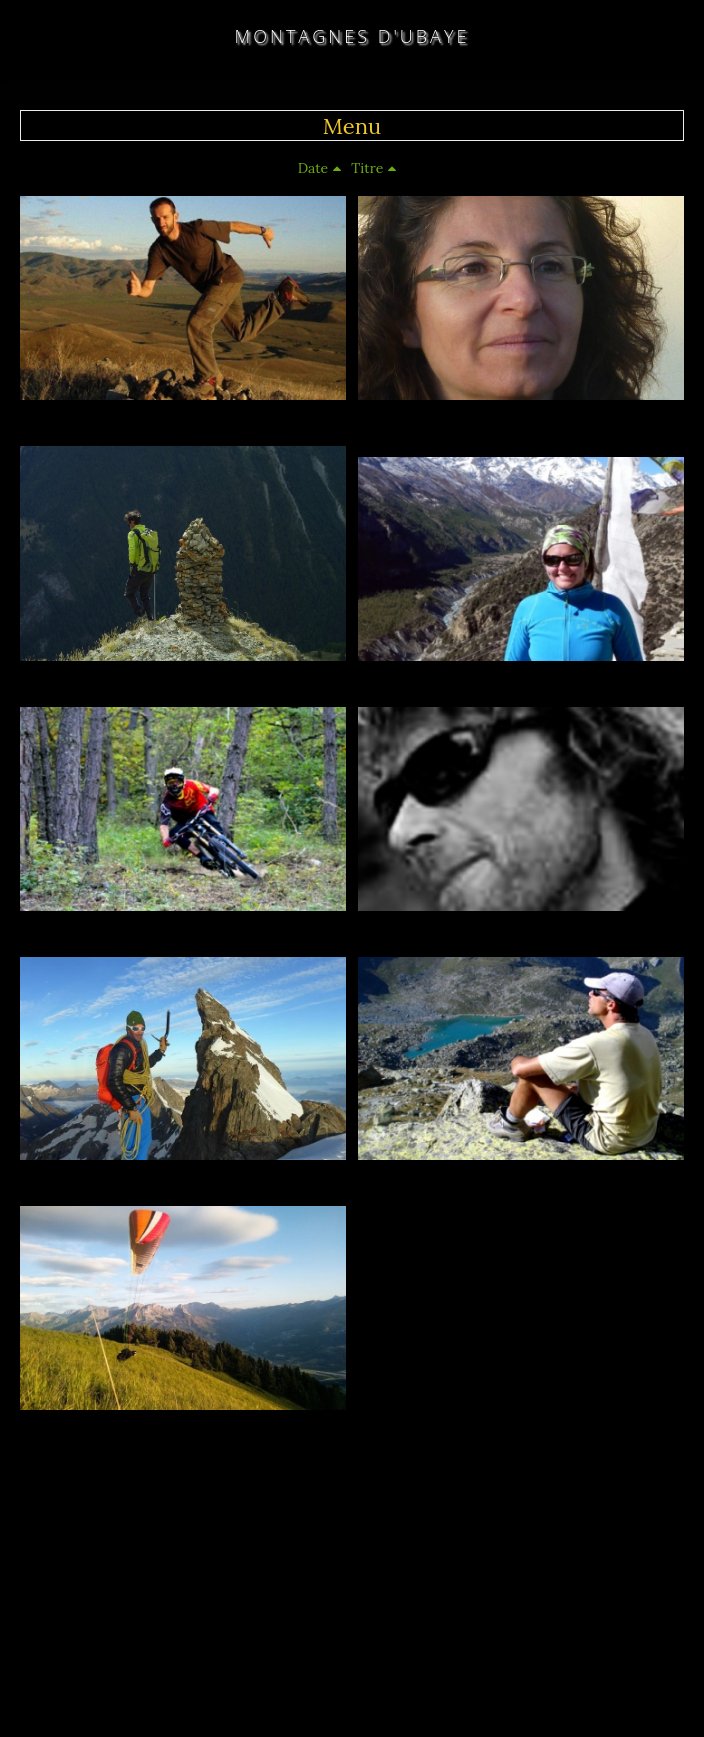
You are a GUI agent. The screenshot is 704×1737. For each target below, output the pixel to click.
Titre (367, 168)
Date (313, 168)
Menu (352, 126)
